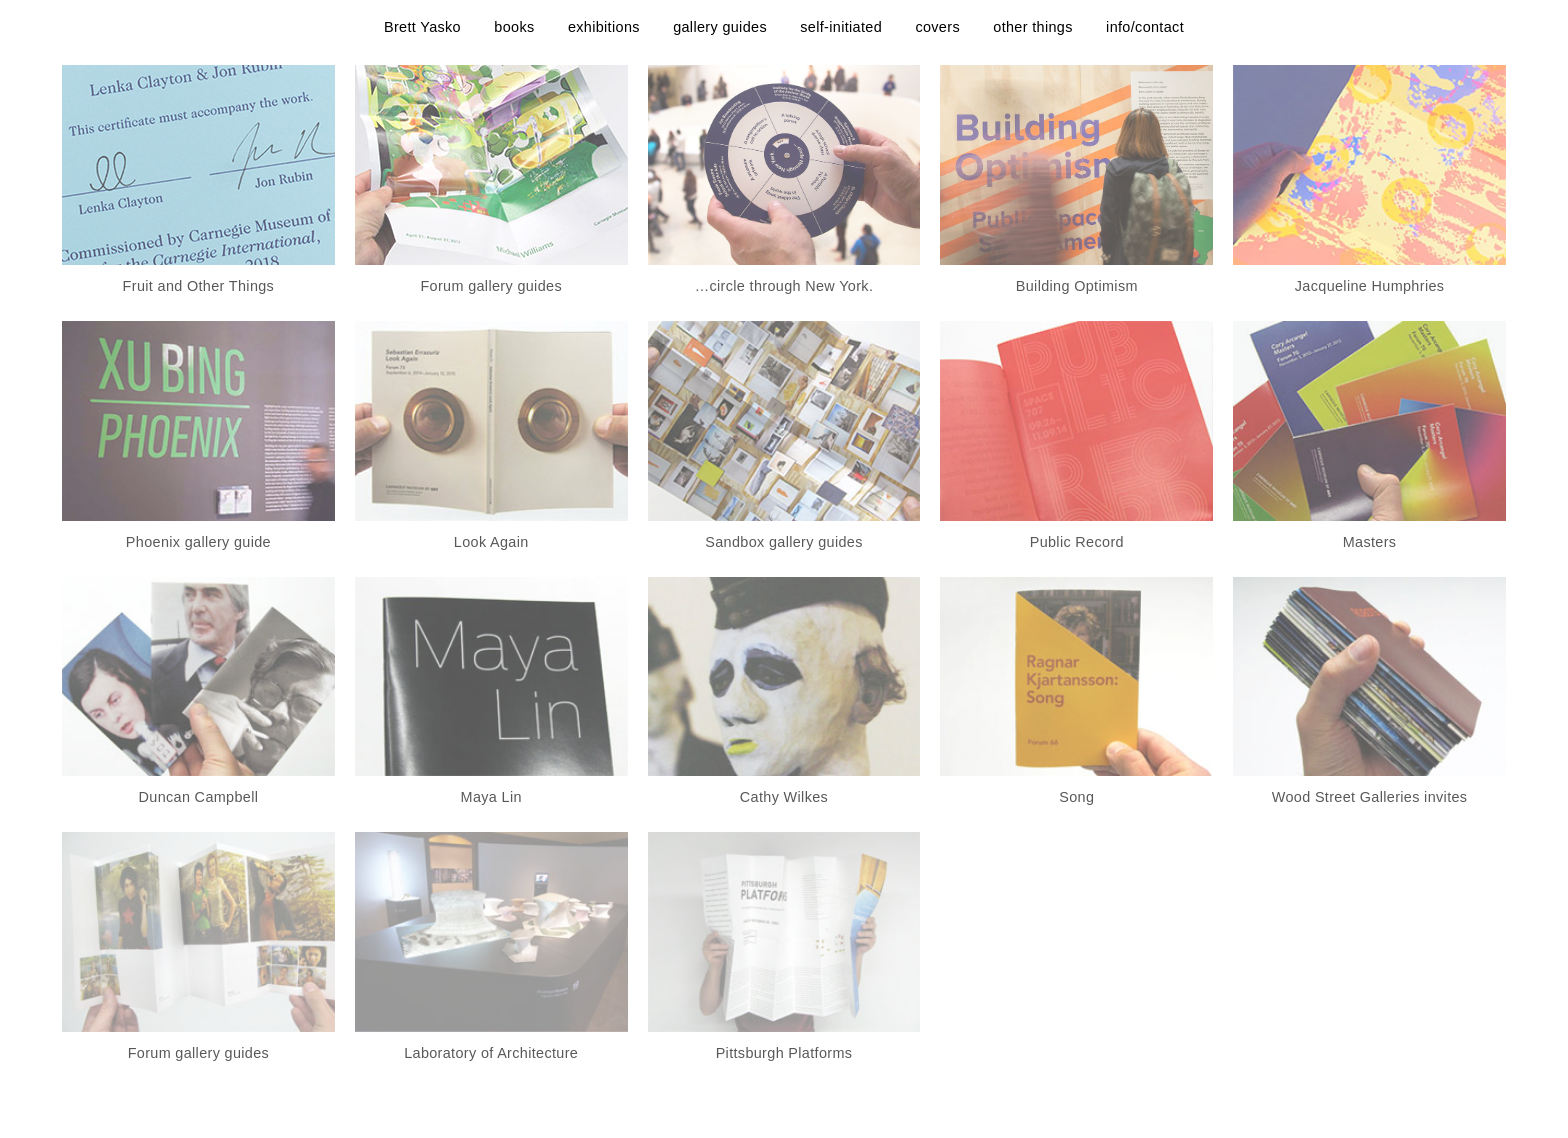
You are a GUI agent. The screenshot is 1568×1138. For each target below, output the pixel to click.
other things (1032, 27)
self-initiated (841, 27)
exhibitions (604, 27)
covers (937, 27)
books (514, 27)
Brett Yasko (422, 27)
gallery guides (720, 27)
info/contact (1145, 27)
